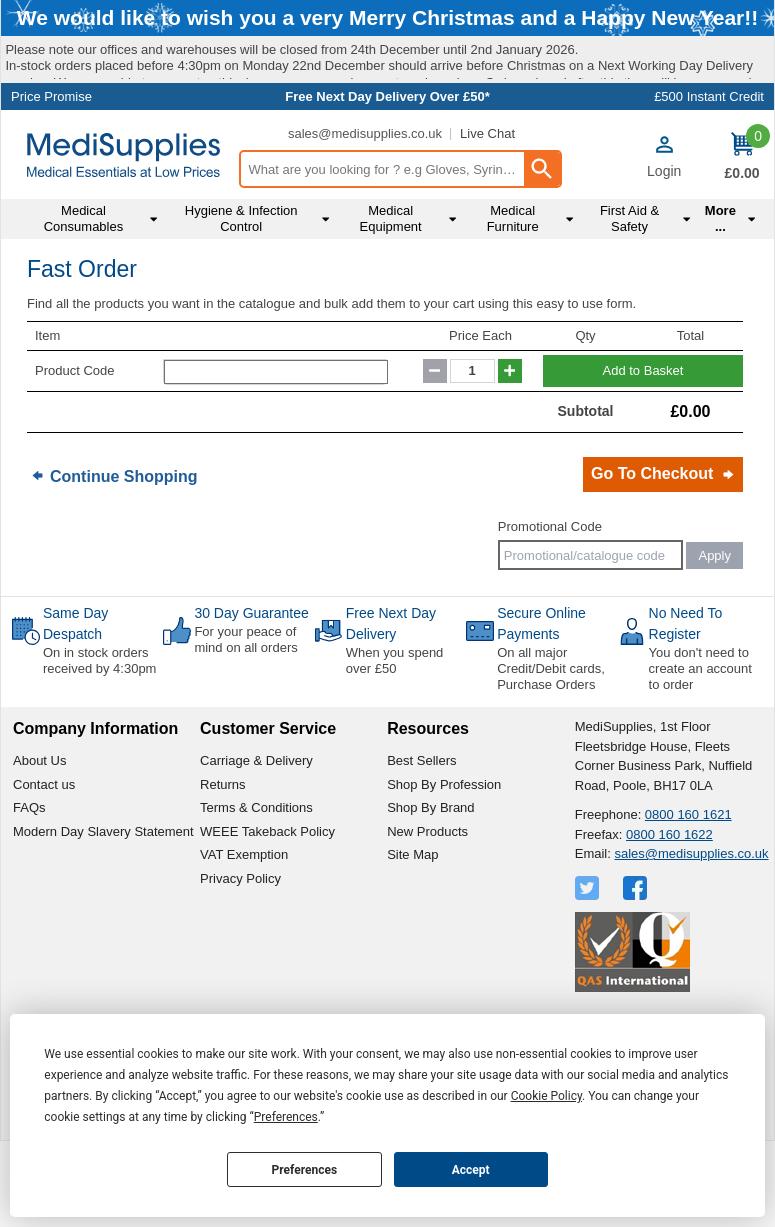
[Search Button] (542, 248)
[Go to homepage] (123, 234)
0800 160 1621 (688, 893)
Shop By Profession (444, 862)
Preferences (305, 1170)
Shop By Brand (430, 886)
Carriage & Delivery (256, 839)
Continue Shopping (124, 554)
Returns (223, 862)
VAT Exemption (244, 933)
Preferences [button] (286, 1117)
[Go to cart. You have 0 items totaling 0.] (742, 236)
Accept (471, 1170)
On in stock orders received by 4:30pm (99, 739)
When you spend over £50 (395, 739)
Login (664, 250)
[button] (664, 236)
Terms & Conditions (256, 886)
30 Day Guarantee (251, 692)
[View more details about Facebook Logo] (637, 966)
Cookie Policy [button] (546, 1096)
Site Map (412, 933)
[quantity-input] (472, 449)
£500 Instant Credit (709, 175)
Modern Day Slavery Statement (103, 909)
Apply (714, 633)
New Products (427, 909)
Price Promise (51, 175)
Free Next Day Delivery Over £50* (387, 175)
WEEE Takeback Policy (267, 909)
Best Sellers (421, 839)
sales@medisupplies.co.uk (365, 212)
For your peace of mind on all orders (245, 718)
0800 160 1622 (669, 912)
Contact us (44, 862)
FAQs (29, 886)
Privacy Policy (240, 956)
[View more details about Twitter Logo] (589, 966)
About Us (39, 839)
